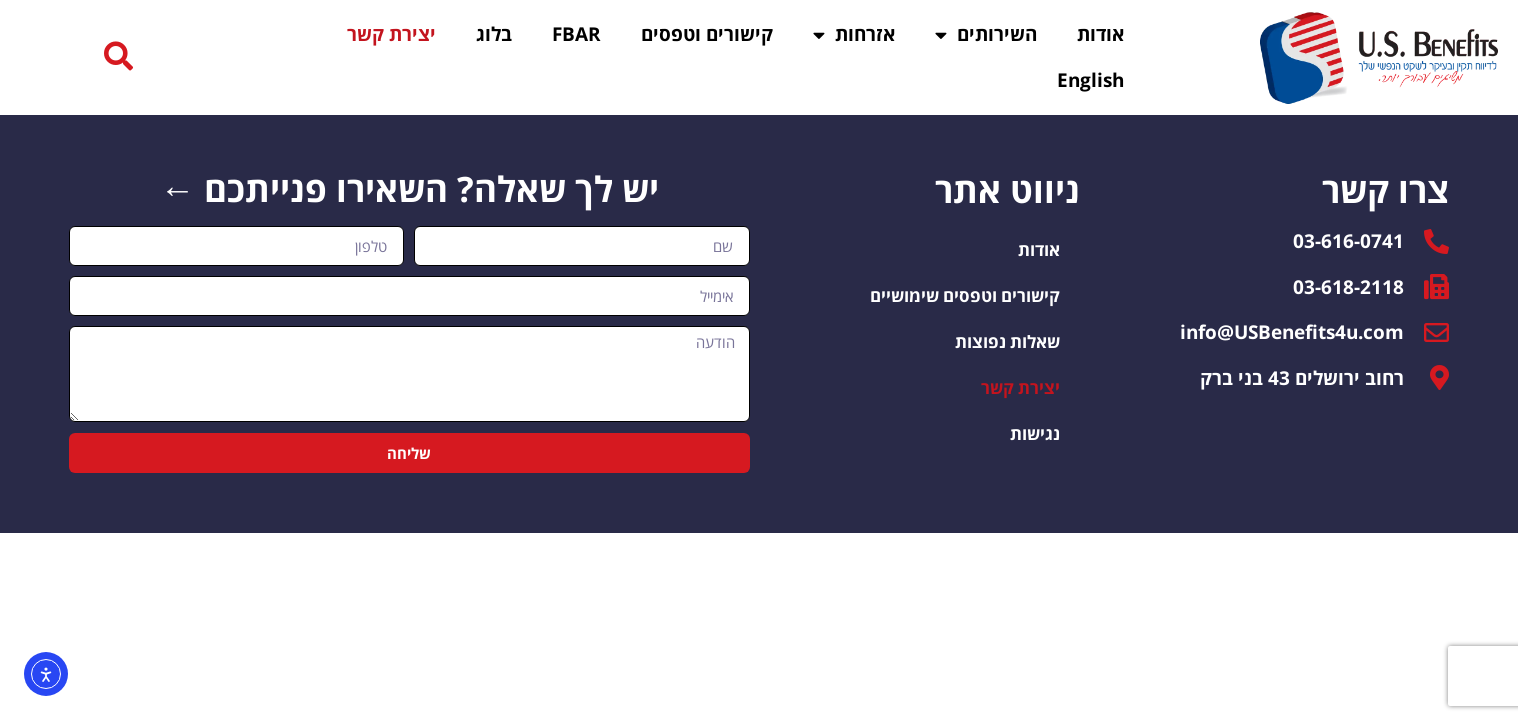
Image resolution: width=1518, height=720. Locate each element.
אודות (1100, 34)
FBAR (576, 34)
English (1090, 80)
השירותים (986, 34)
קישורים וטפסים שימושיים (965, 298)
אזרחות (854, 34)
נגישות (1035, 436)
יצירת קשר (391, 34)
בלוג (494, 34)
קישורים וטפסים (707, 34)
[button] (118, 57)
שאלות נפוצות (1007, 344)
